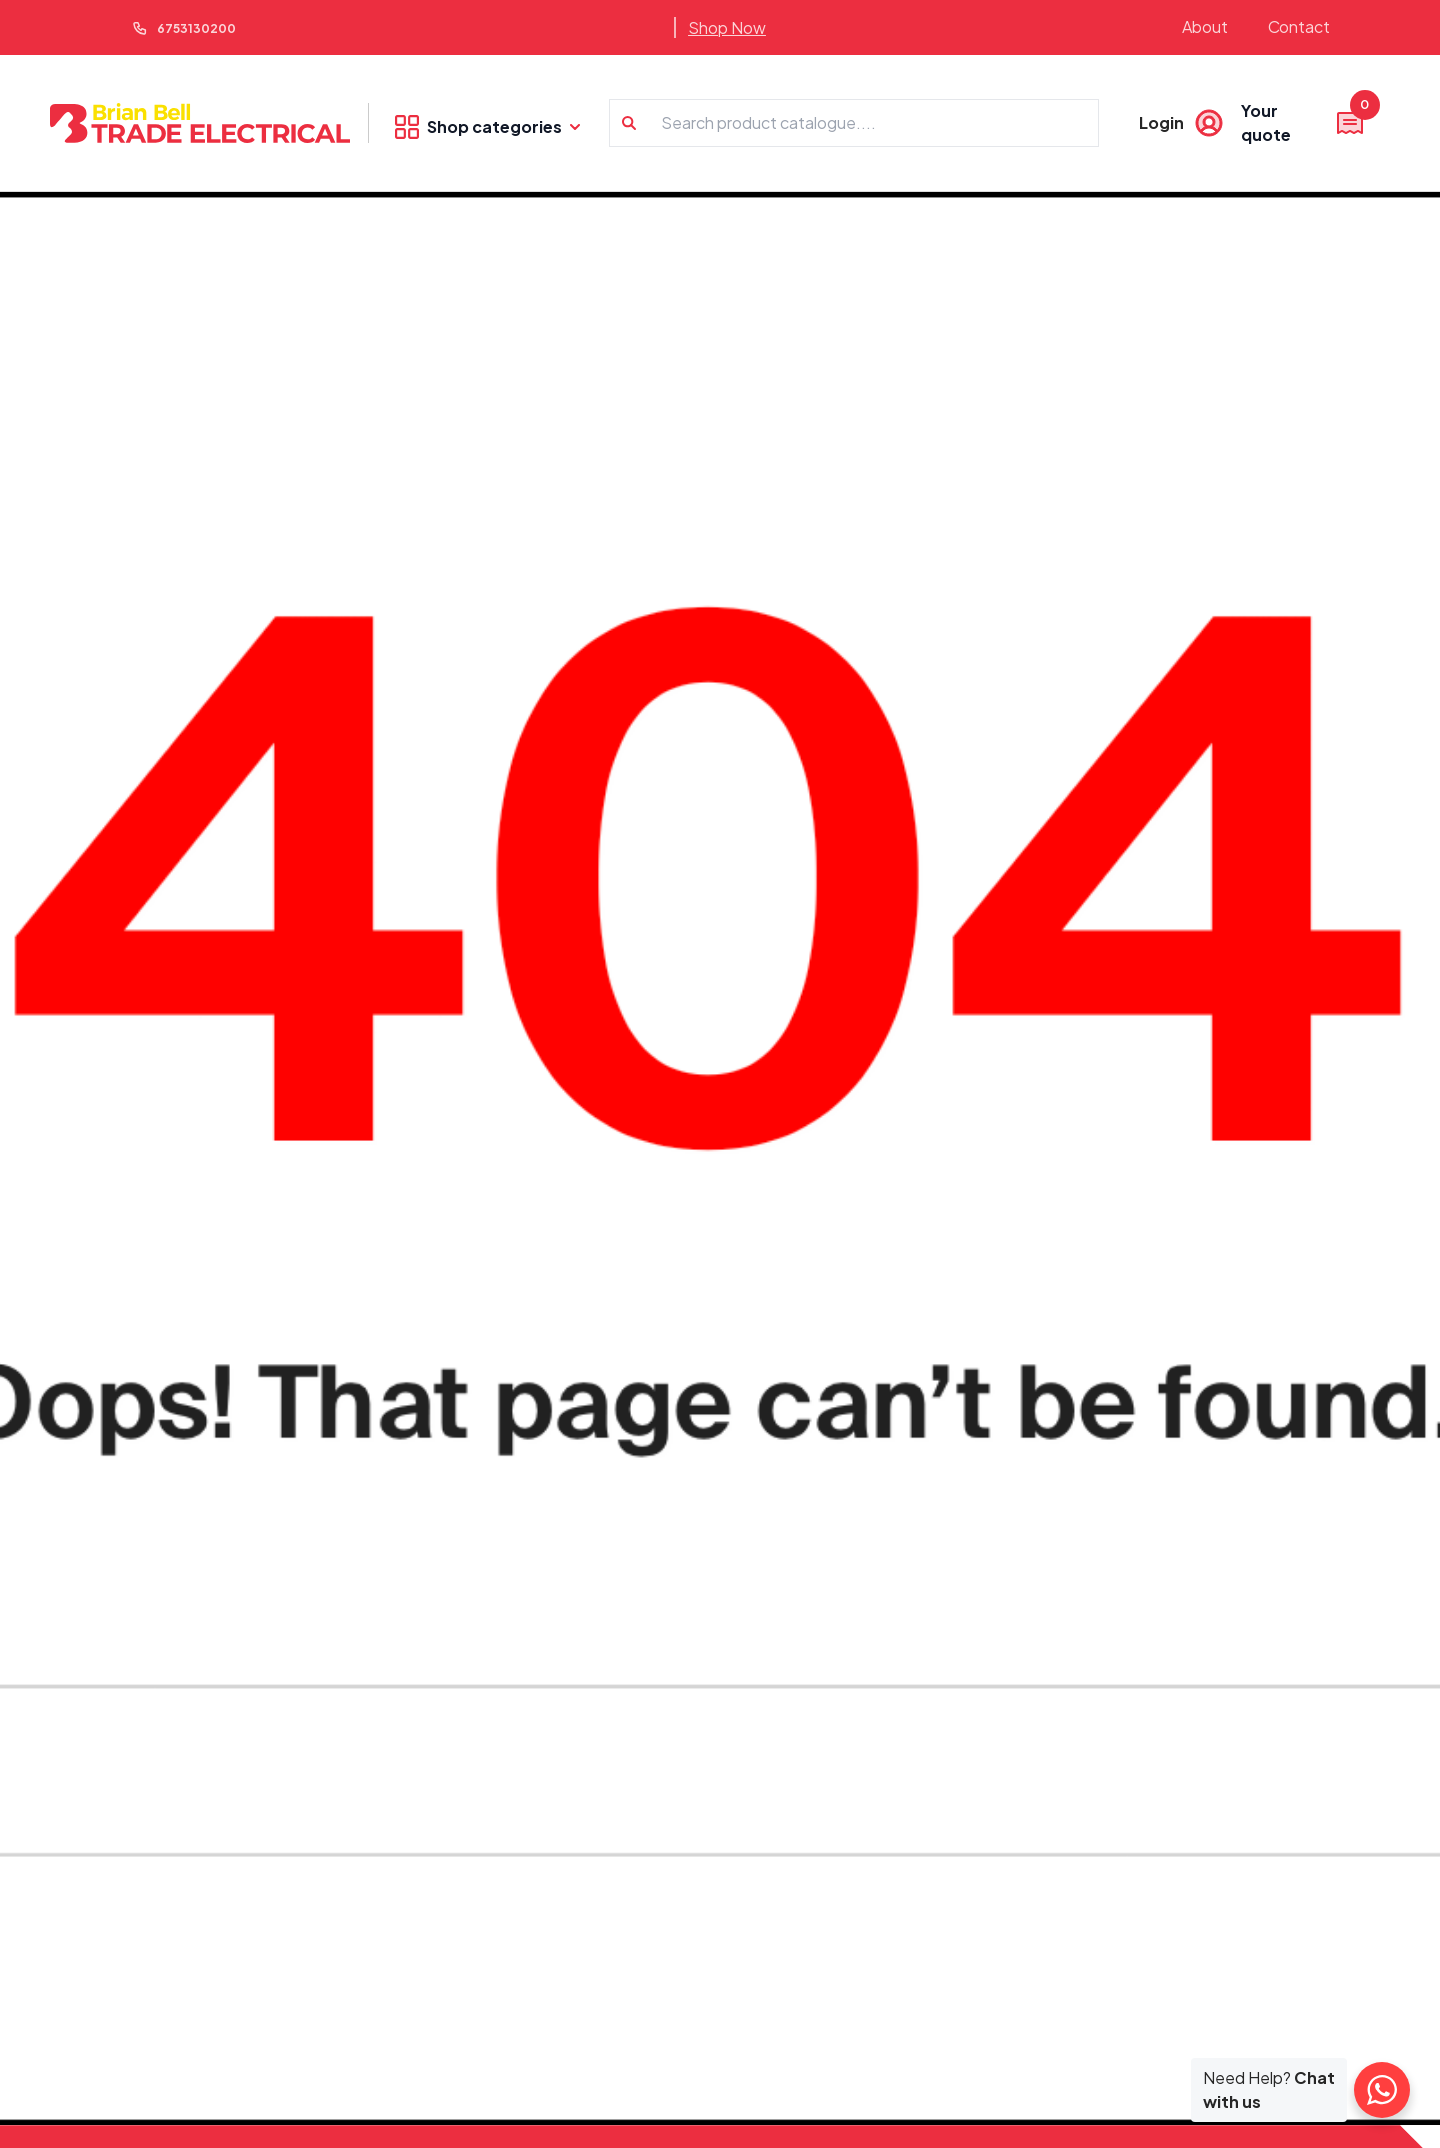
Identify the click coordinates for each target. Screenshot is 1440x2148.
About (1205, 26)
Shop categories (487, 127)
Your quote (1303, 122)
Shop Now (727, 27)
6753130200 (196, 28)
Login (1161, 122)
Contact (1299, 26)
